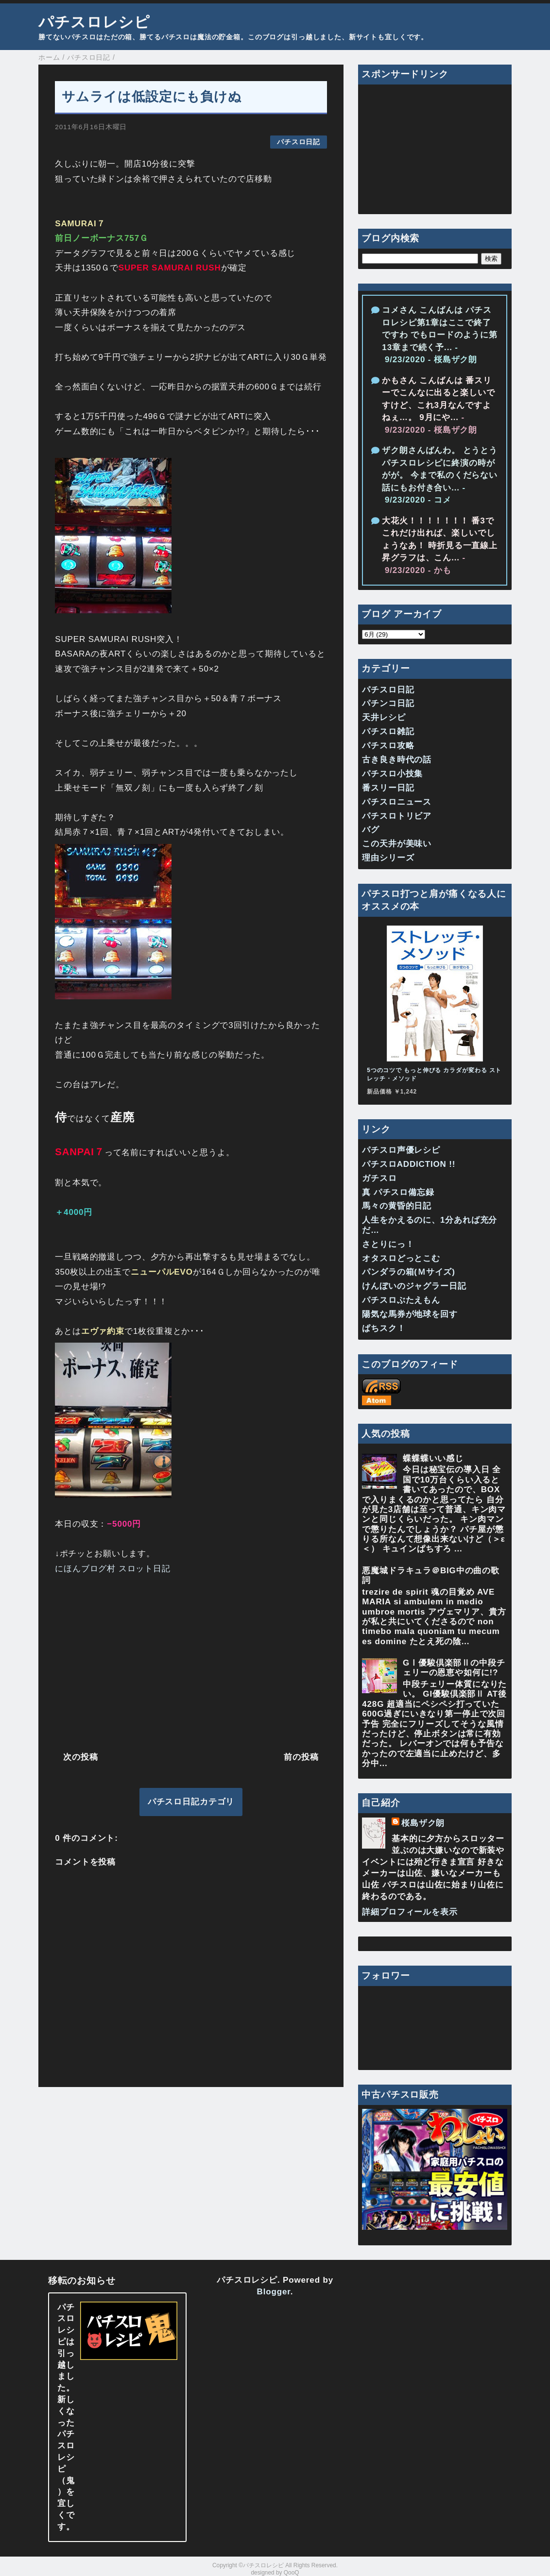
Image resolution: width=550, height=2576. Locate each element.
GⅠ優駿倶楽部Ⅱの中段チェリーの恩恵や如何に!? (454, 1667)
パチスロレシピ (94, 22)
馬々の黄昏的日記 (396, 1206)
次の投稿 (80, 1757)
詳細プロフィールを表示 (409, 1912)
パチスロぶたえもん (401, 1300)
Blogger (274, 2291)
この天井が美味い (396, 843)
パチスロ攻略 (388, 745)
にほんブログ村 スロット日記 (113, 1568)
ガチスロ (379, 1178)
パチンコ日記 (388, 703)
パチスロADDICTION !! (408, 1164)
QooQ (291, 2572)
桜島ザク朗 (423, 1823)
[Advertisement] (191, 1661)
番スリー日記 (388, 787)
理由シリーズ (388, 857)
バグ (370, 829)
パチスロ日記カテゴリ (191, 1801)
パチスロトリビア (396, 816)
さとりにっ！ (388, 1244)
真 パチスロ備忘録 (398, 1192)
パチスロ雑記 (388, 731)
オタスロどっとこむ (401, 1258)
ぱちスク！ (383, 1328)
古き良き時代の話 (396, 759)
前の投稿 (301, 1757)
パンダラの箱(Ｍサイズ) (408, 1272)
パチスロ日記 (298, 142)
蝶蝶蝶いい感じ (433, 1458)
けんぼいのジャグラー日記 (414, 1286)
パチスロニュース (396, 802)
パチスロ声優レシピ (401, 1150)
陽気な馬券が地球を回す (409, 1314)
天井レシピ (383, 717)
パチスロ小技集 (392, 773)
